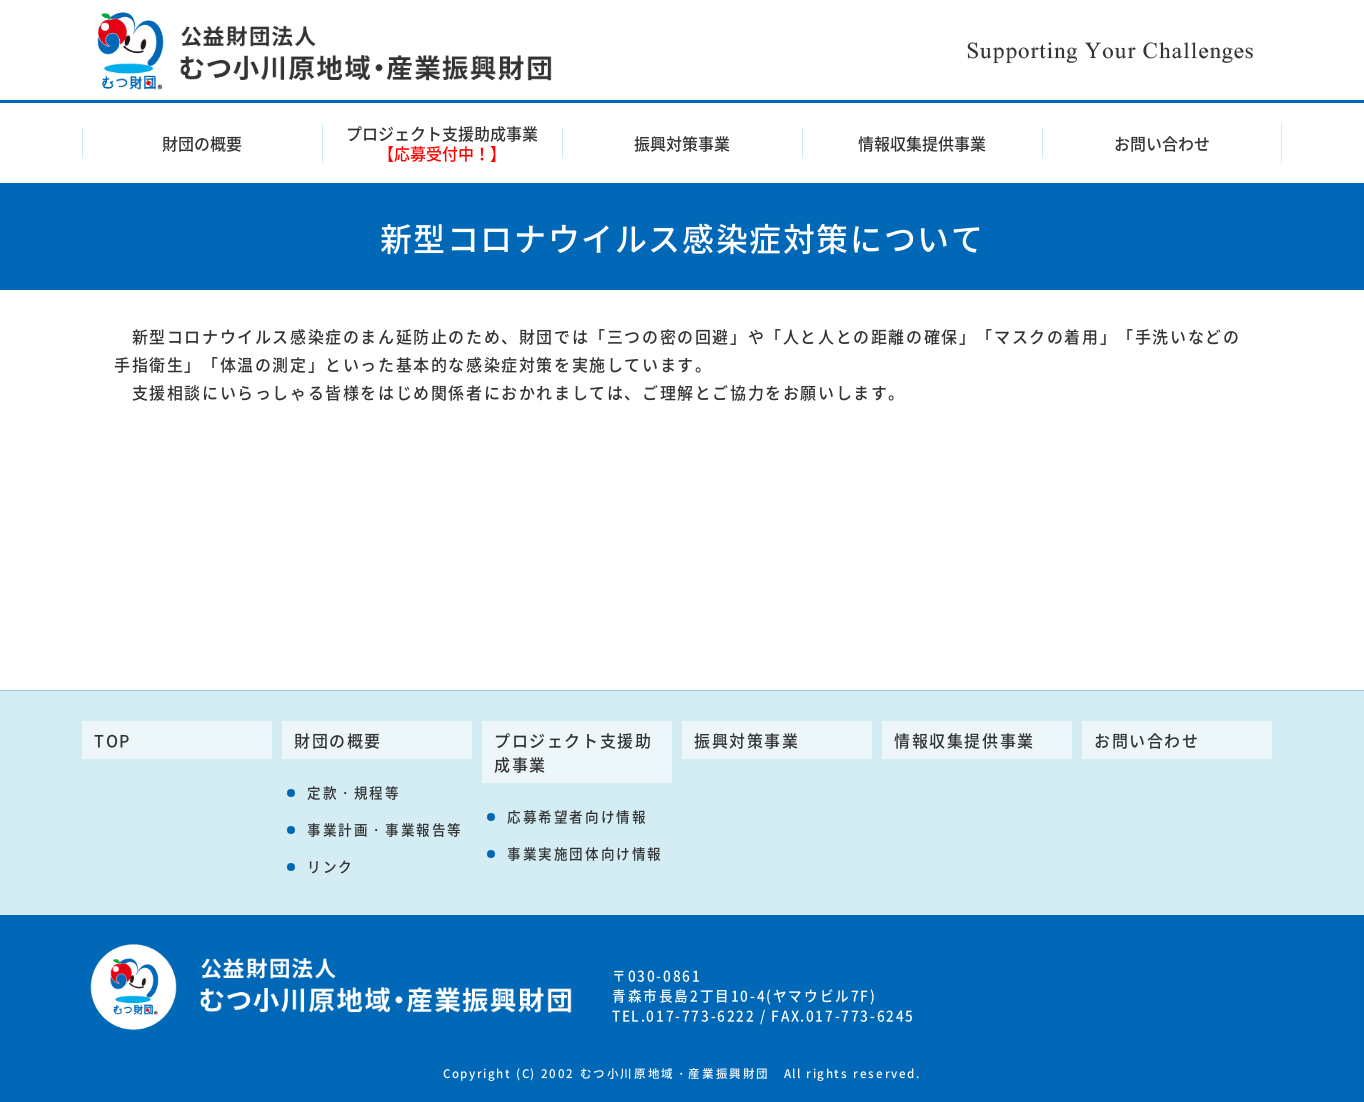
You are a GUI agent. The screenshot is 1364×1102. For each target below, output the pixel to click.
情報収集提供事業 (922, 143)
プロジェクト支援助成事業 (442, 143)
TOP (112, 740)
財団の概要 (202, 143)
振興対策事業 (682, 143)
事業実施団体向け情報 (585, 853)
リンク (330, 866)
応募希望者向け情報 (577, 816)
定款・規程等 (354, 792)
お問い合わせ (1162, 143)
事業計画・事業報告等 (385, 829)
